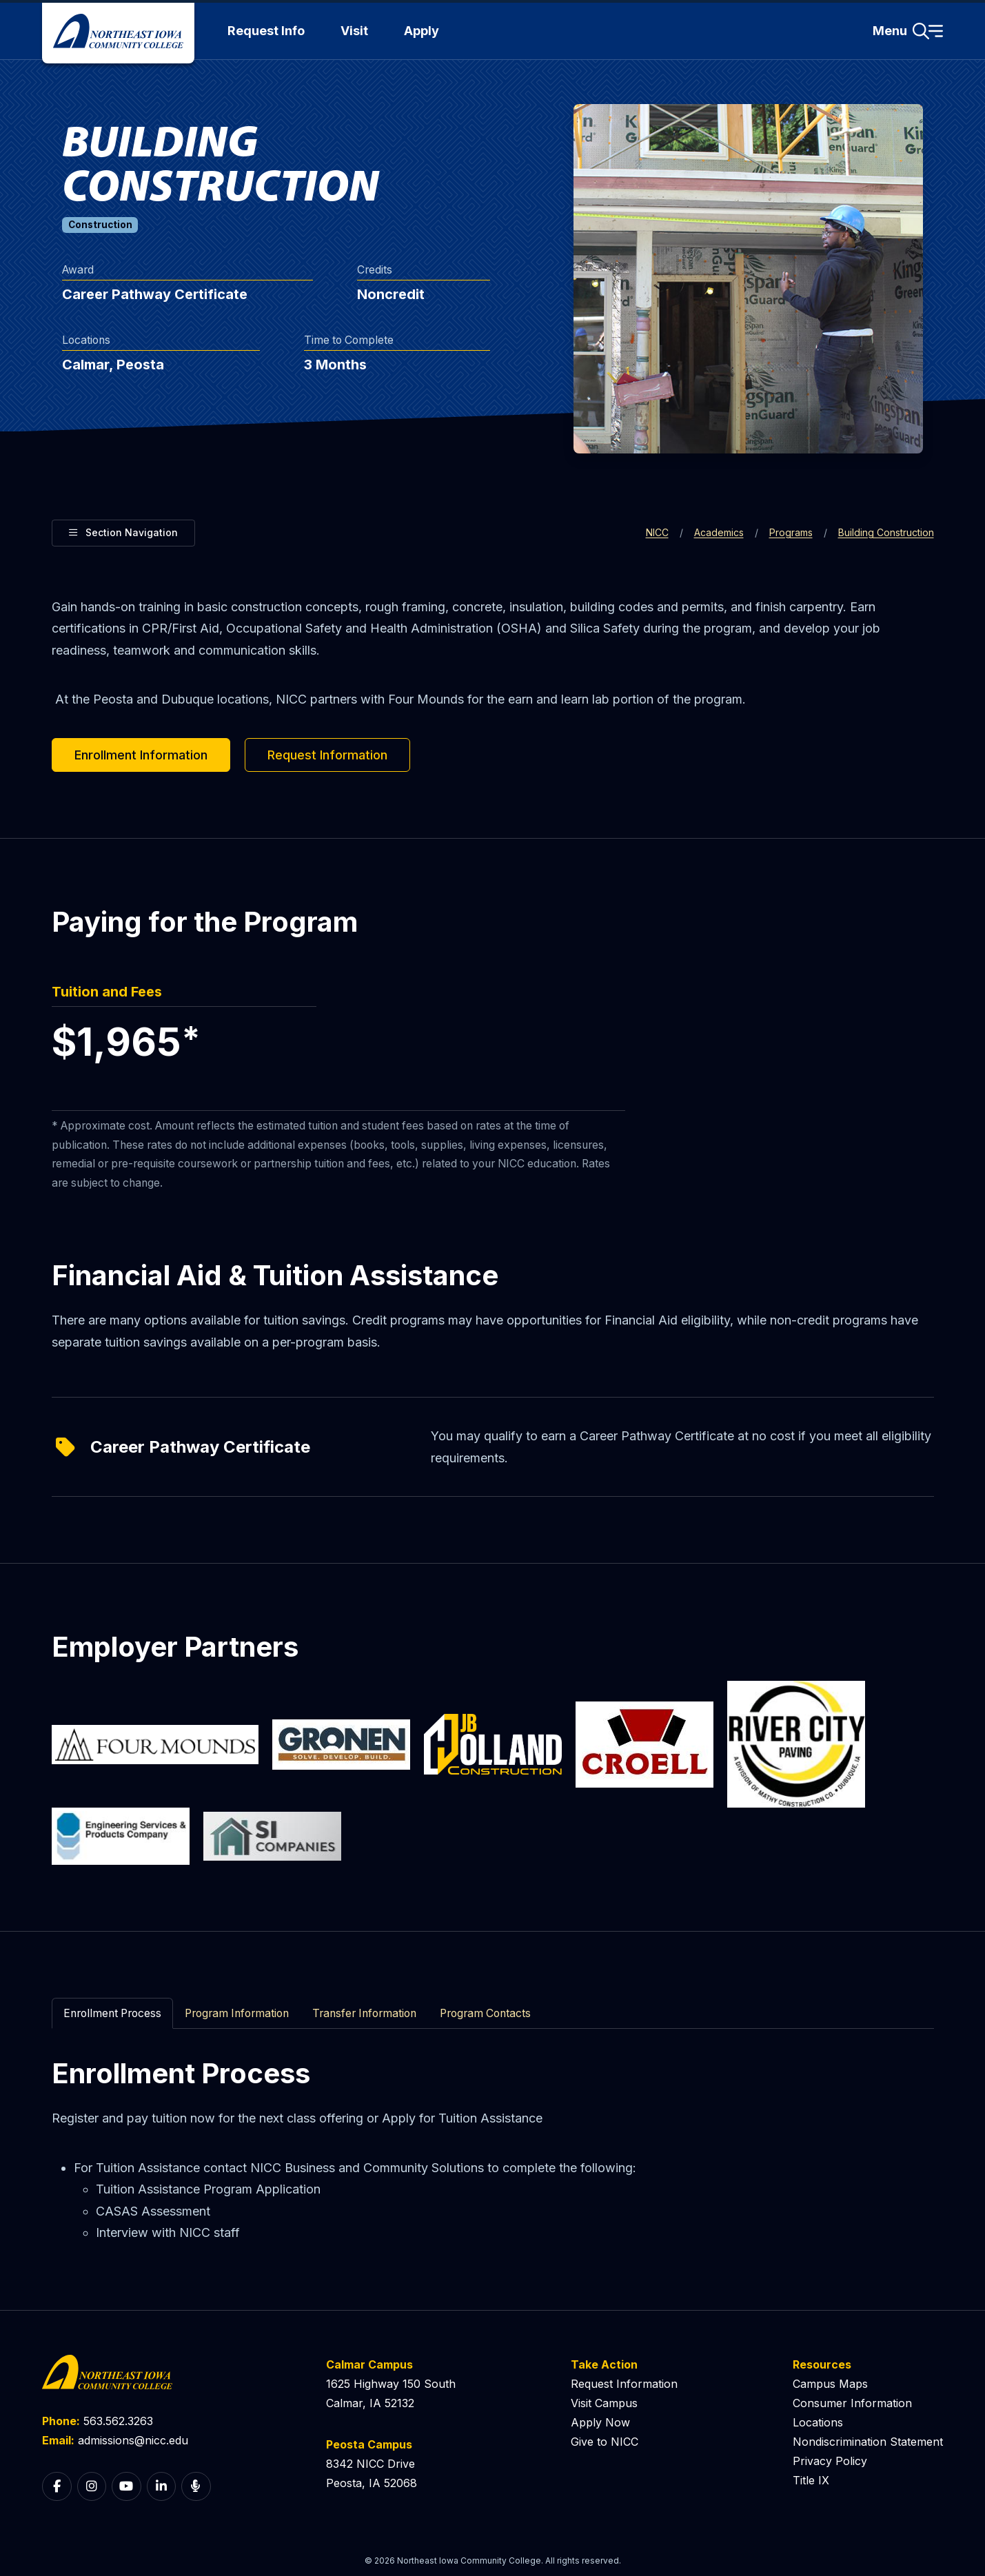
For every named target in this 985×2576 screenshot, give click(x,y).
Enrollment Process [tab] (112, 2013)
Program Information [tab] (237, 2013)
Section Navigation (123, 531)
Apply (421, 30)
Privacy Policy (830, 2461)
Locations (818, 2422)
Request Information (327, 755)
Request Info (266, 30)
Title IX (811, 2480)
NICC (657, 532)
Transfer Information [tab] (364, 2013)
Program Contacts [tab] (485, 2013)
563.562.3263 (118, 2421)
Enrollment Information (140, 755)
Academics (719, 532)
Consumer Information (852, 2403)
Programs (791, 532)
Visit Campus (604, 2403)
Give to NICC (604, 2442)
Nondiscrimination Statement (868, 2442)
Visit (354, 30)
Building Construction (886, 532)
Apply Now (600, 2422)
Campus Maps (830, 2384)
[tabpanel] (493, 2150)
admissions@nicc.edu (133, 2440)
